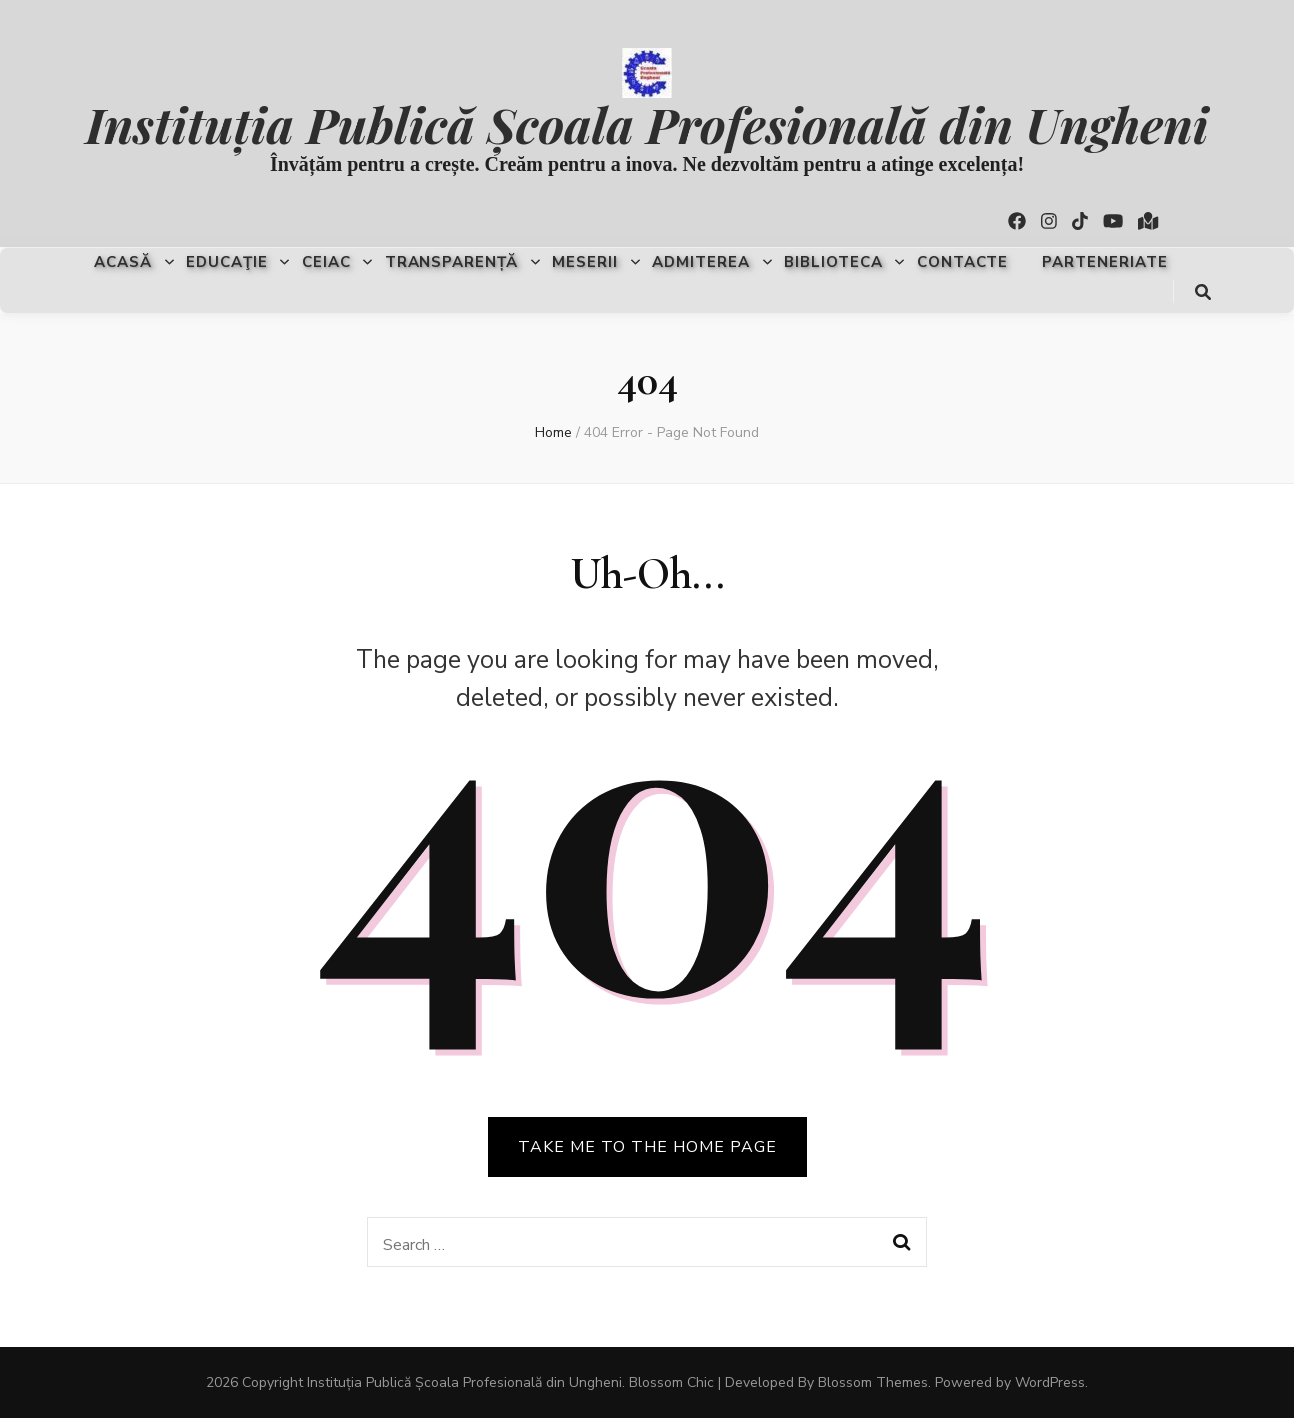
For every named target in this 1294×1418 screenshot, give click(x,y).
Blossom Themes (873, 1382)
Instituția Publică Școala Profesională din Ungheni (646, 123)
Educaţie (227, 262)
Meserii (585, 262)
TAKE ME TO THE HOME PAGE (647, 1147)
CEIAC (326, 262)
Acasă (123, 262)
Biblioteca (833, 262)
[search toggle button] (1203, 292)
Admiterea (701, 262)
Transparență (452, 262)
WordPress (1050, 1382)
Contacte (963, 262)
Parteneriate (1105, 262)
